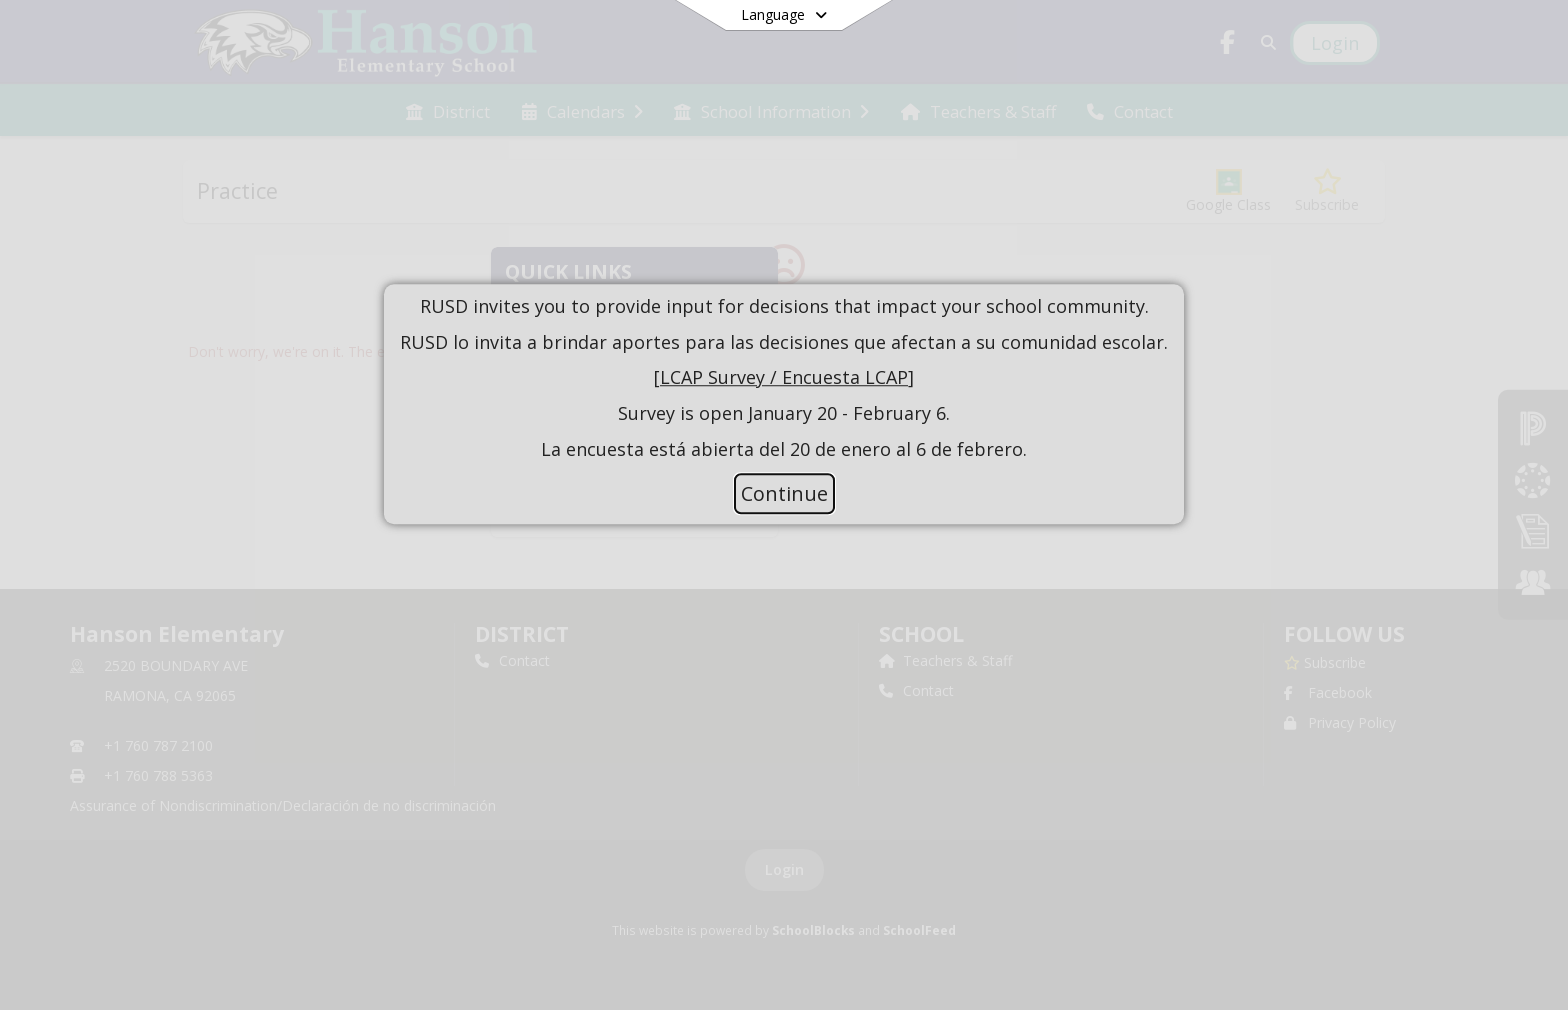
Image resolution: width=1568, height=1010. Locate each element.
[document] (784, 378)
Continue (784, 493)
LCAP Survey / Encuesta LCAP (784, 378)
